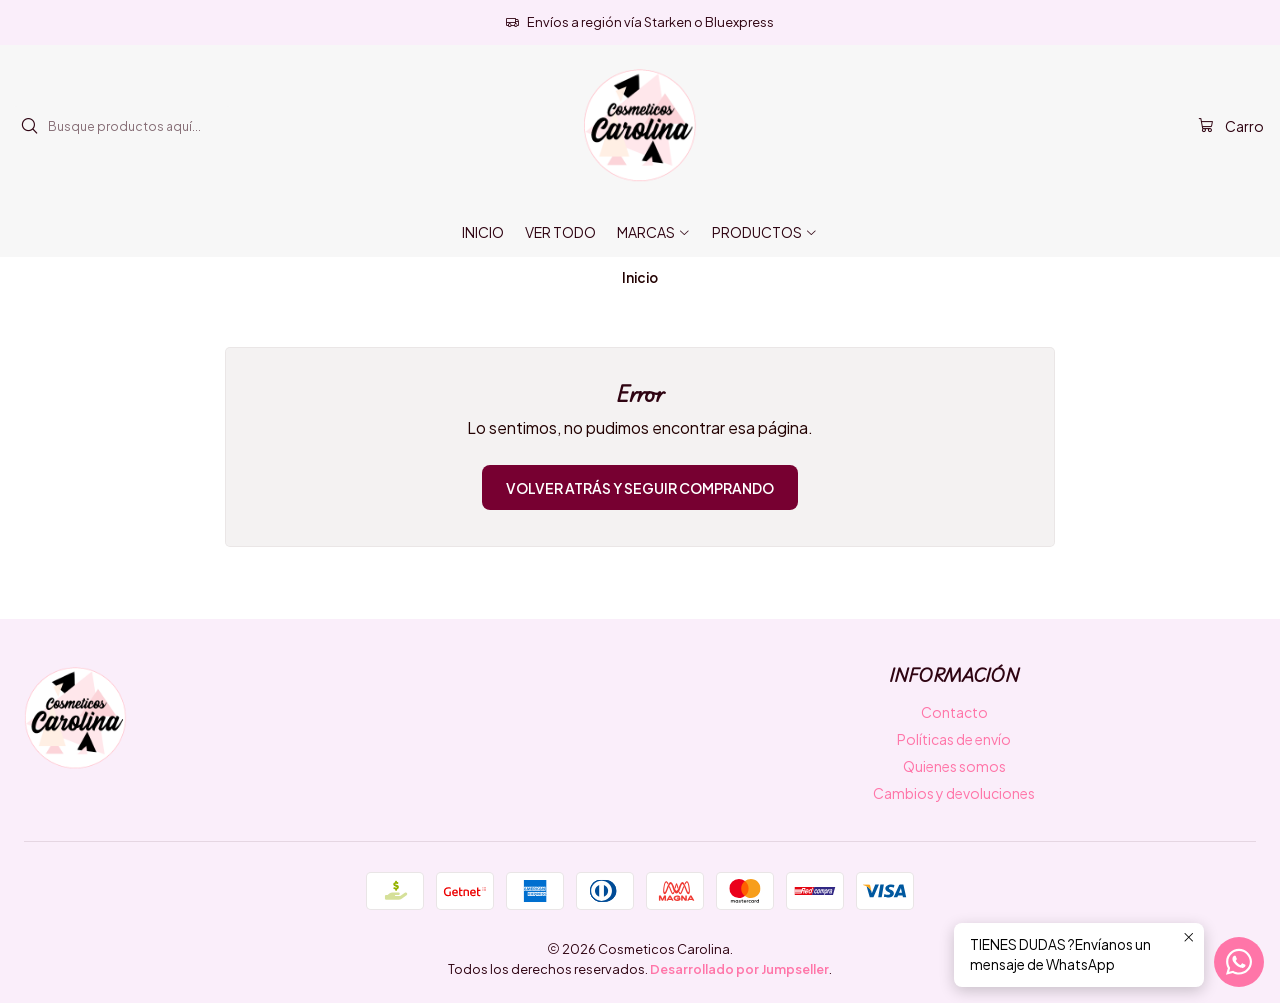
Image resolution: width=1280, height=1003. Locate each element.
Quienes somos (954, 766)
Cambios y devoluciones (954, 793)
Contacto (954, 712)
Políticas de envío (954, 739)
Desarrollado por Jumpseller (739, 969)
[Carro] (1231, 126)
